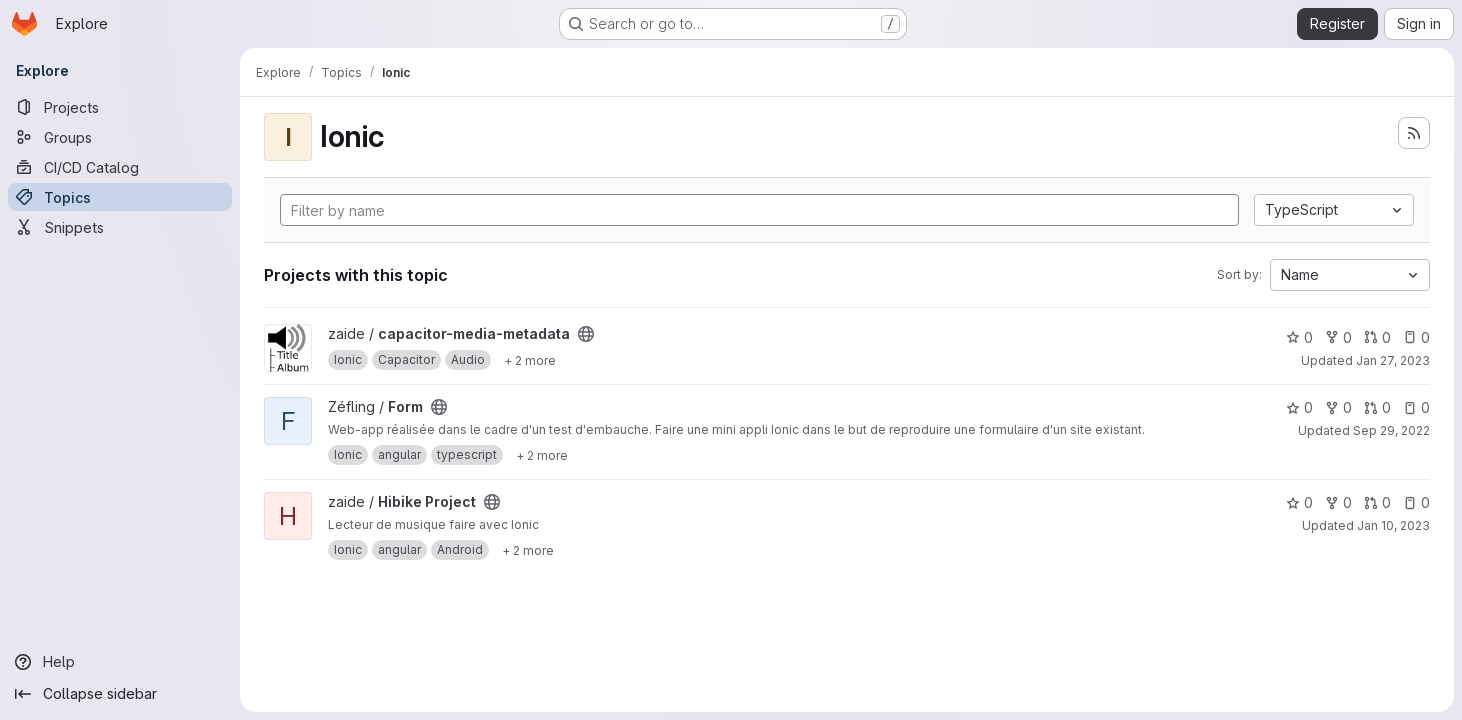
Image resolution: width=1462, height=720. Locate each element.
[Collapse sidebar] (120, 694)
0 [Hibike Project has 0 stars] (1299, 502)
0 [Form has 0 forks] (1338, 407)
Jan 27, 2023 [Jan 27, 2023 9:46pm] (1393, 360)
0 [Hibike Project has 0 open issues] (1416, 502)
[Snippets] (120, 227)
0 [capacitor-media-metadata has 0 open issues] (1416, 337)
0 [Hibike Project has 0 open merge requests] (1377, 502)
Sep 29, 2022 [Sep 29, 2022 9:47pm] (1391, 430)
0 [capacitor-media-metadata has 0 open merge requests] (1377, 337)
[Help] (120, 662)
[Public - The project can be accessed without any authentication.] (586, 334)
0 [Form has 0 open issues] (1416, 407)
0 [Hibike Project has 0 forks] (1338, 502)
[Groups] (120, 137)
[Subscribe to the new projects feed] (1414, 133)
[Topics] (120, 197)
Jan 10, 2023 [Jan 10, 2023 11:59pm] (1393, 525)
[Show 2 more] (530, 360)
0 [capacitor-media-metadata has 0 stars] (1299, 337)
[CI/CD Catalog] (120, 167)
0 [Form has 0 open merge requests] (1377, 407)
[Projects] (120, 107)
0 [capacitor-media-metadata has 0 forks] (1338, 337)
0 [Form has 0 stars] (1299, 407)
